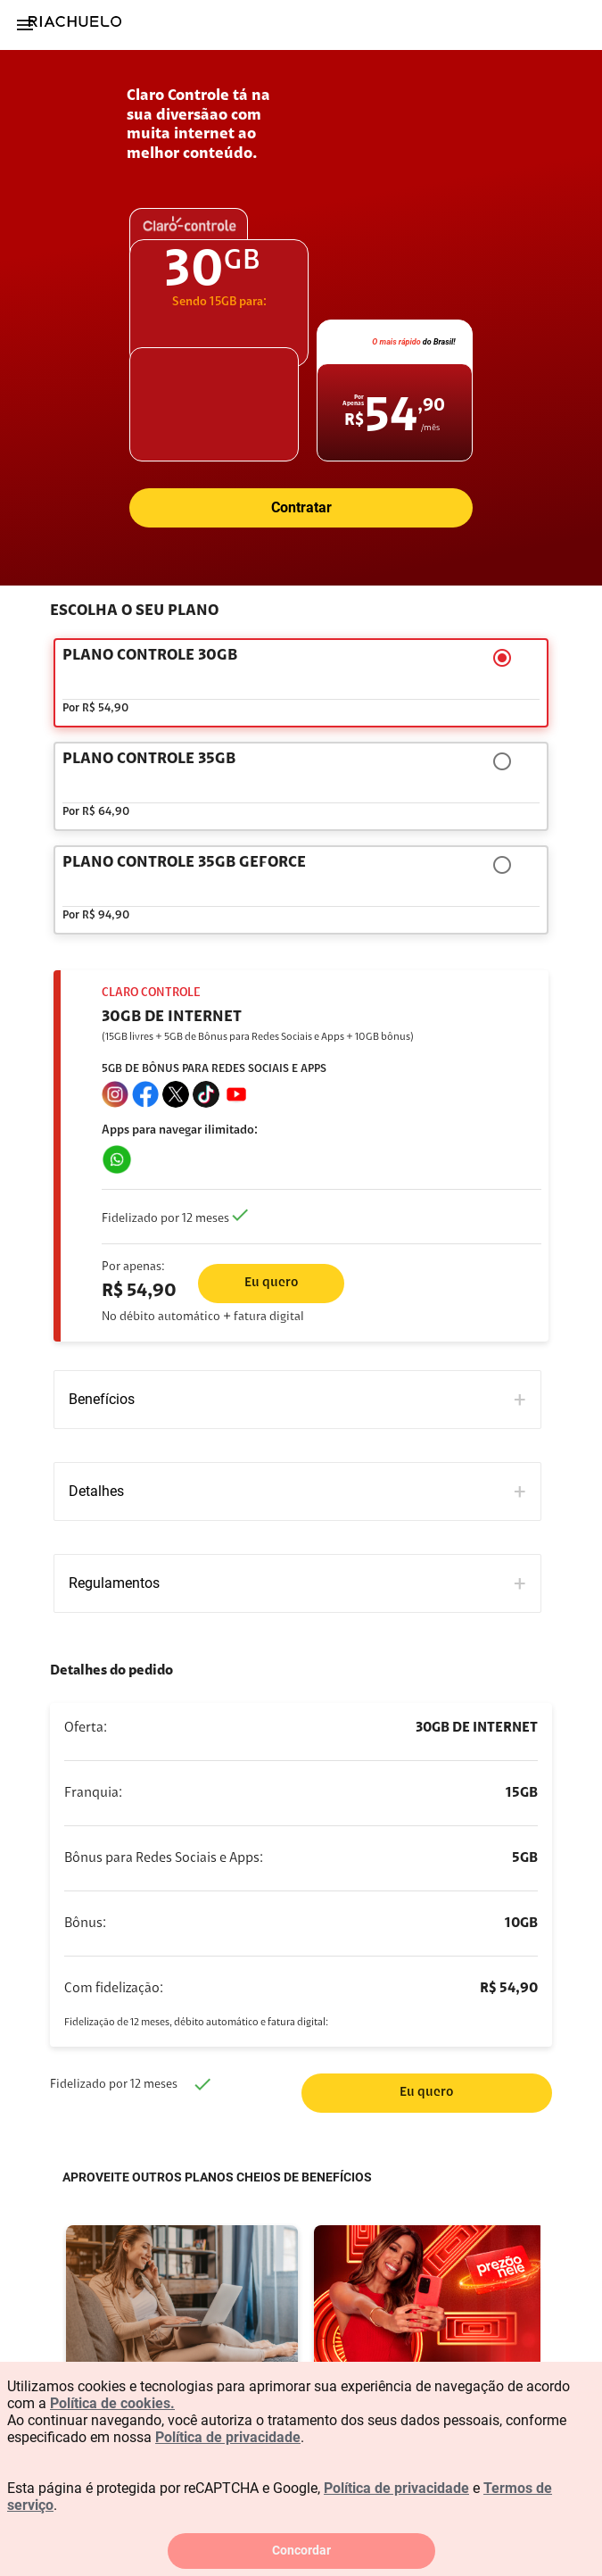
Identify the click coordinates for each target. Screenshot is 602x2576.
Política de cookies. (112, 2403)
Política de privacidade (228, 2437)
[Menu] (25, 25)
